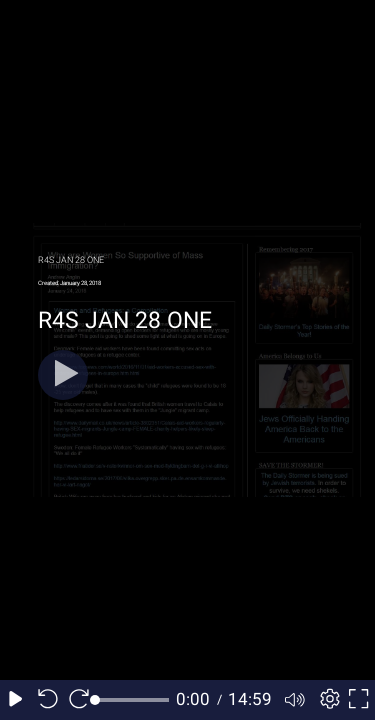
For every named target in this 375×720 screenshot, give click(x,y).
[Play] (63, 375)
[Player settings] (327, 700)
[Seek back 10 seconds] (48, 700)
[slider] (132, 700)
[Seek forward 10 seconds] (79, 700)
